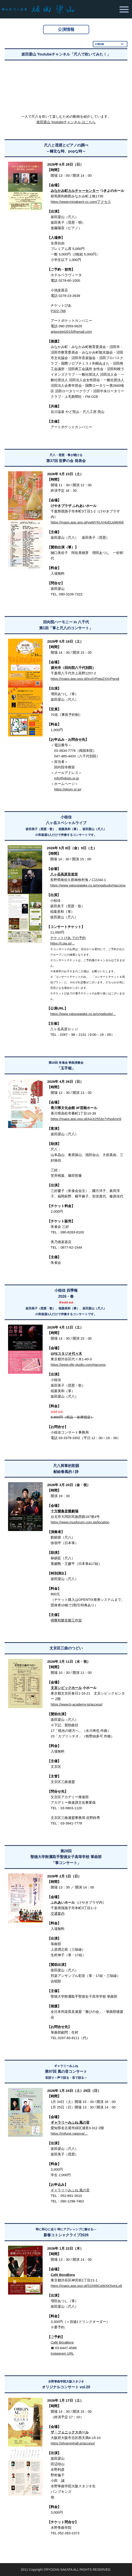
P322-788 (58, 311)
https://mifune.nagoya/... (69, 2133)
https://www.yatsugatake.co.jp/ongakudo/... (83, 1014)
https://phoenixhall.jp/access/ (73, 2443)
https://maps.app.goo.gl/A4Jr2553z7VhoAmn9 (86, 1119)
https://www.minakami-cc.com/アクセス (81, 202)
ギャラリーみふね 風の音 (70, 2122)
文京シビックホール (66, 1688)
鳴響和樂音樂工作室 (66, 1620)
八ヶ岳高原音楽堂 (64, 874)
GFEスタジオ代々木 (66, 1353)
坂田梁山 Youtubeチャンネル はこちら (66, 122)
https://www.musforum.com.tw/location (80, 1522)
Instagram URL (62, 2353)
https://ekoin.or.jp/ (67, 789)
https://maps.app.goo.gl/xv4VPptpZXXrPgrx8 (85, 679)
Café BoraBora (63, 2275)
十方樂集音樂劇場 (64, 1511)
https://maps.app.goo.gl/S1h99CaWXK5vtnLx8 (86, 2286)
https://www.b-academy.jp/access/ (77, 1704)
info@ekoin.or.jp (66, 778)
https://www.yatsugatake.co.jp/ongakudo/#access (88, 885)
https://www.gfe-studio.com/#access (78, 1365)
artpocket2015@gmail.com (71, 332)
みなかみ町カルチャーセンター (75, 191)
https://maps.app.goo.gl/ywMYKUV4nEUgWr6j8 (87, 522)
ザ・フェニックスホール (70, 2432)
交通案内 (58, 1913)
